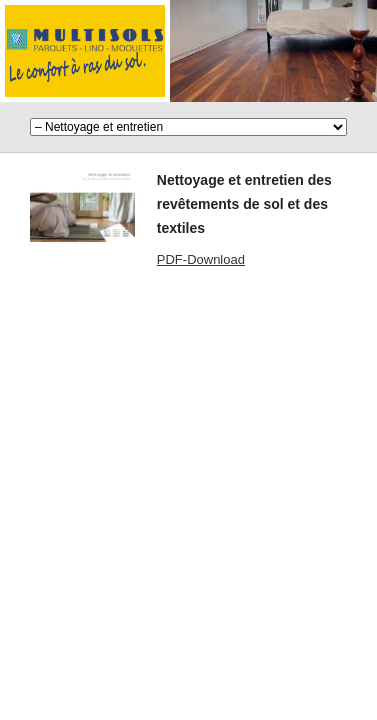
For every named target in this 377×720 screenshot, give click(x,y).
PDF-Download (201, 259)
